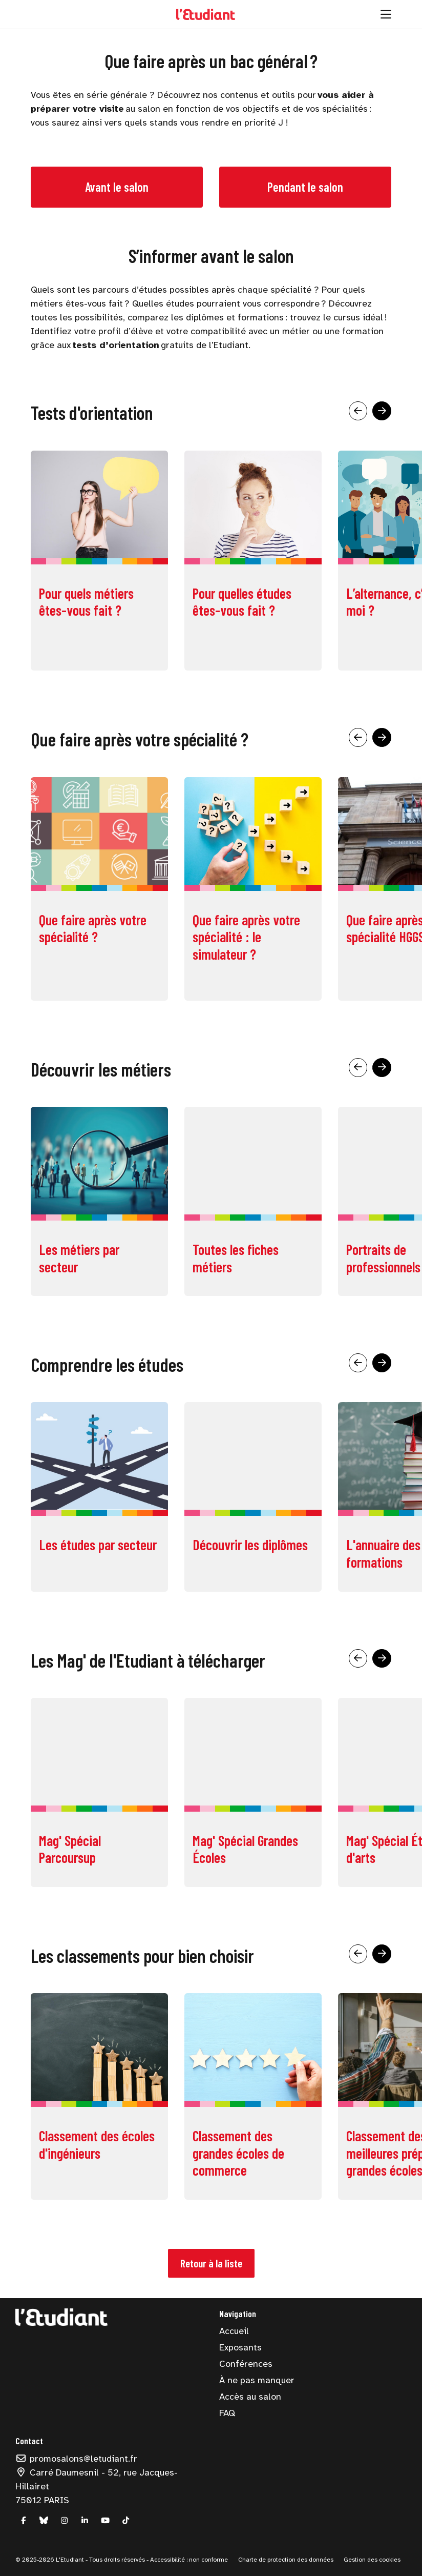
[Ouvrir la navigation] (386, 14)
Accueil (234, 2331)
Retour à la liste (211, 2263)
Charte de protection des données (285, 2559)
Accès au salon (250, 2396)
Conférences (245, 2363)
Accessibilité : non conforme (188, 2559)
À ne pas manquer (256, 2380)
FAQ (227, 2413)
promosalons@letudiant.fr (76, 2458)
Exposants (240, 2347)
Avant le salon (117, 186)
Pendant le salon (305, 186)
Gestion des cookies (372, 2559)
